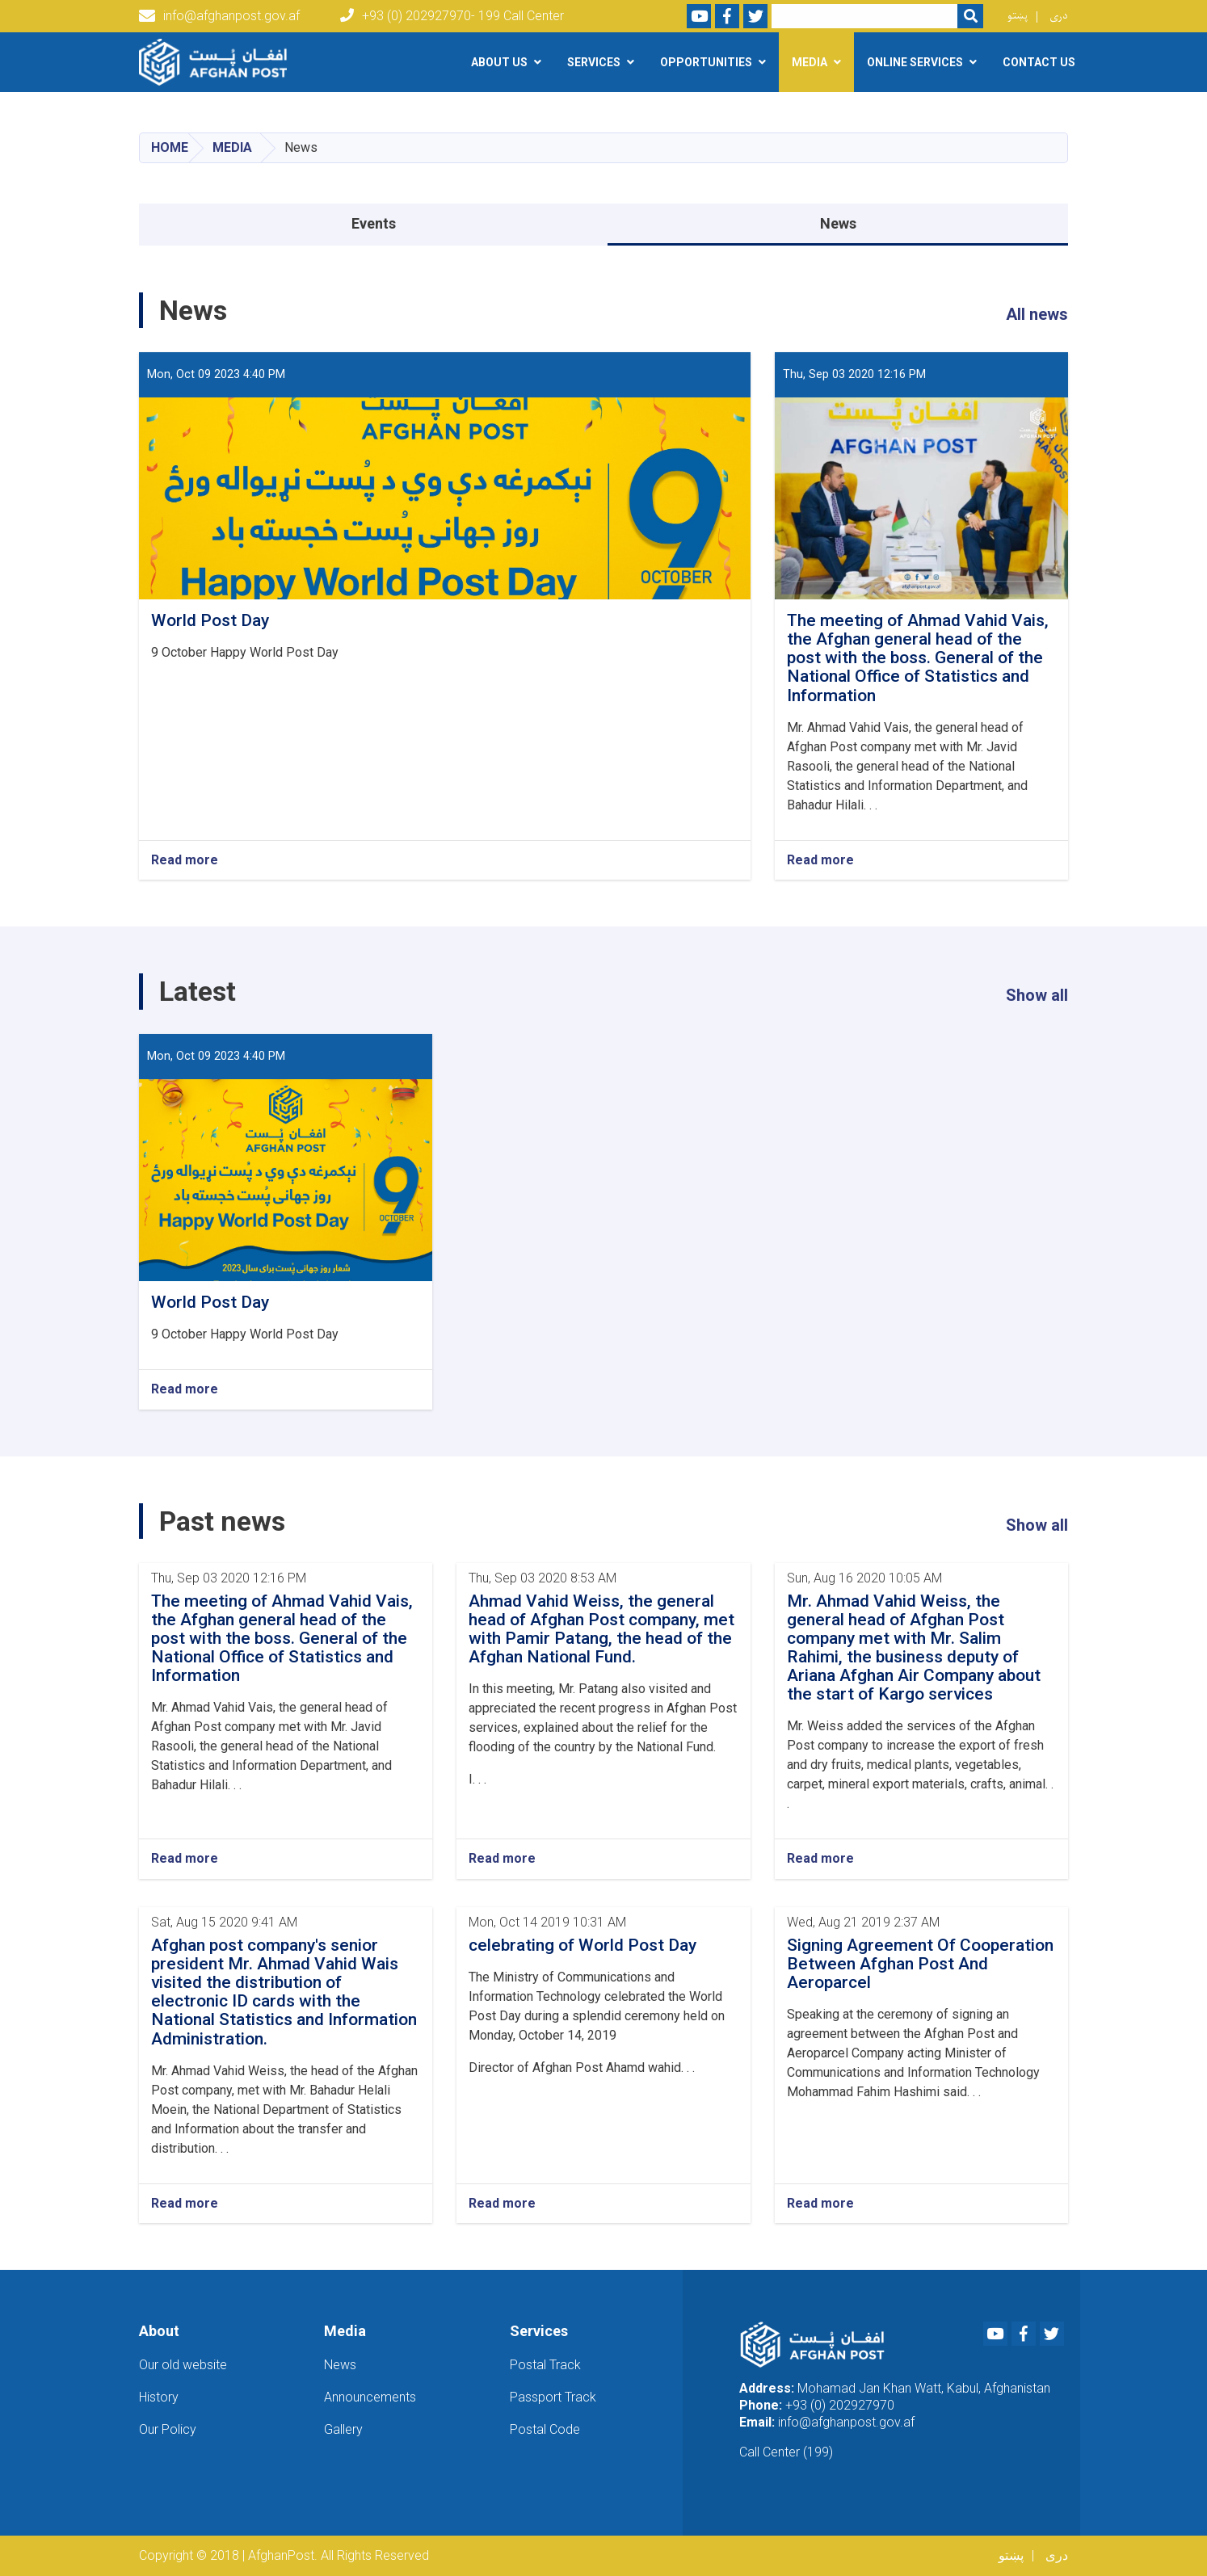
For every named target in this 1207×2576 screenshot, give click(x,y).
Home (169, 147)
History (159, 2397)
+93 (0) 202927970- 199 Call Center (452, 15)
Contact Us (1039, 62)
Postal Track (545, 2364)
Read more (184, 860)
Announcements (370, 2397)
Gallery (343, 2429)
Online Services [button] (915, 62)
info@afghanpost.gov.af (219, 16)
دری (1058, 16)
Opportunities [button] (706, 62)
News (838, 223)
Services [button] (593, 62)
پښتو (1017, 16)
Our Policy (167, 2429)
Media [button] (809, 62)
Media (232, 147)
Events (373, 223)
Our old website (183, 2364)
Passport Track (553, 2397)
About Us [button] (499, 62)
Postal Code (545, 2429)
